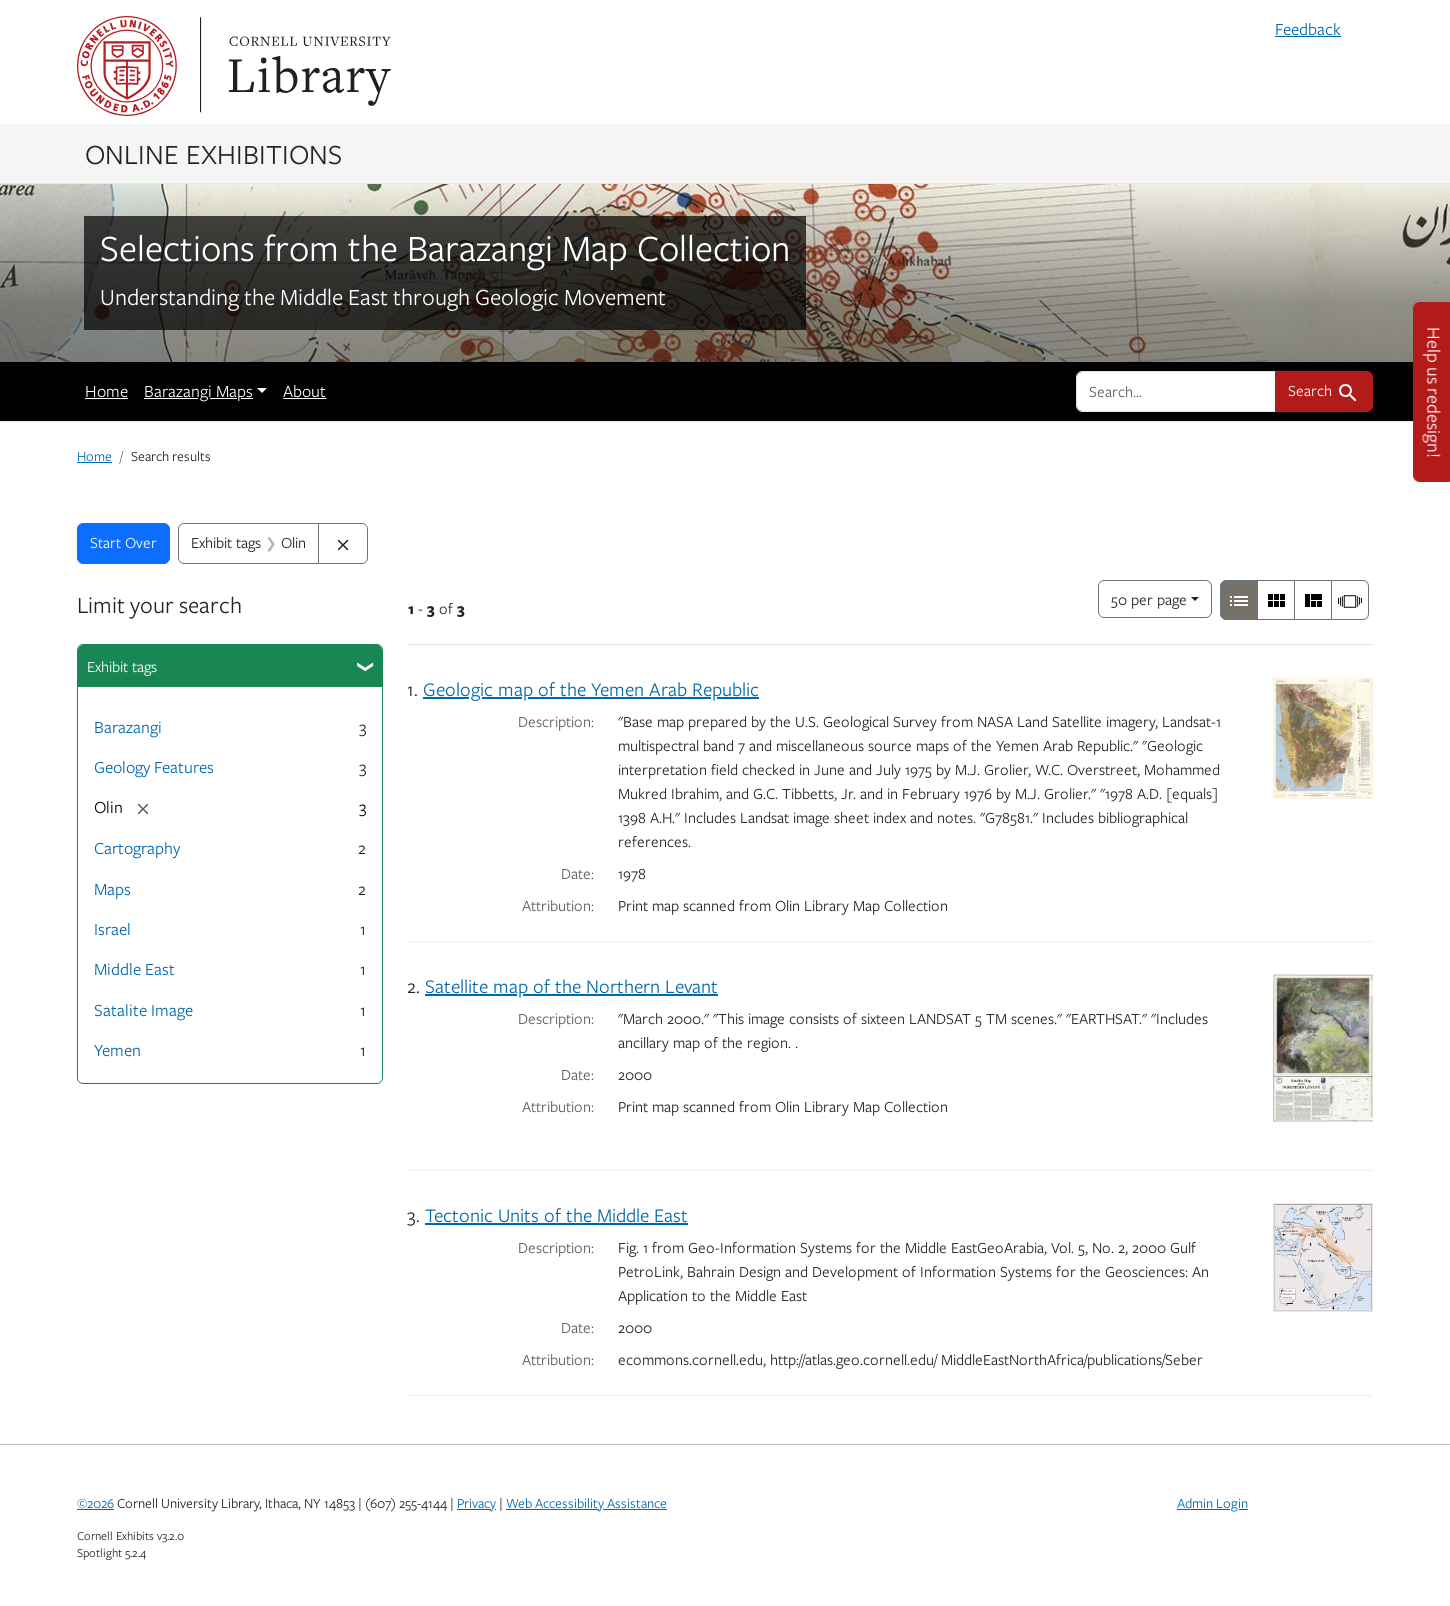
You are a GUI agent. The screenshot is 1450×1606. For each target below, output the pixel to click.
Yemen (117, 1050)
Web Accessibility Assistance (586, 1503)
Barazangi (128, 727)
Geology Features (154, 767)
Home (106, 391)
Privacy (476, 1503)
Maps (112, 889)
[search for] (1176, 391)
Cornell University (127, 66)
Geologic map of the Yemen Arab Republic (591, 688)
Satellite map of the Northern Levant (571, 985)
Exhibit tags (122, 666)
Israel (112, 929)
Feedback (1308, 29)
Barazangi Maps (198, 391)
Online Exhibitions (213, 153)
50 (1149, 597)
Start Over (123, 542)
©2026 (95, 1503)
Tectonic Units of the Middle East (556, 1214)
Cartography (137, 848)
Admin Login (1212, 1503)
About (304, 391)
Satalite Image (143, 1010)
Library (307, 66)
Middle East (134, 969)
